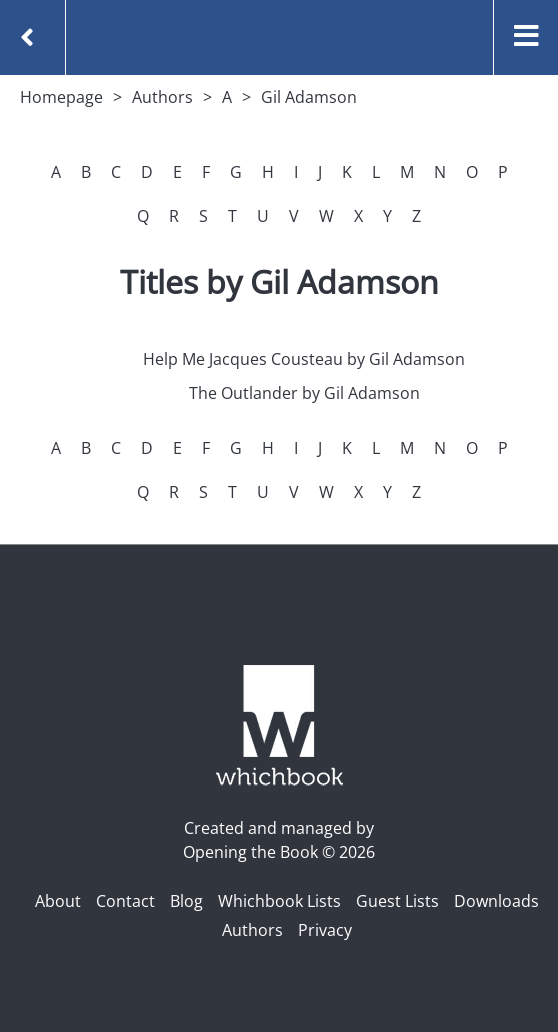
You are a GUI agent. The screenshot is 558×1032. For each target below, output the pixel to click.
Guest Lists (397, 901)
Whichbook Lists (279, 901)
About (58, 901)
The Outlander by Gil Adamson (304, 393)
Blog (186, 901)
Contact (125, 901)
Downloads (496, 901)
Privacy (325, 930)
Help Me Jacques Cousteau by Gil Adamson (304, 359)
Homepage (61, 97)
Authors (162, 97)
